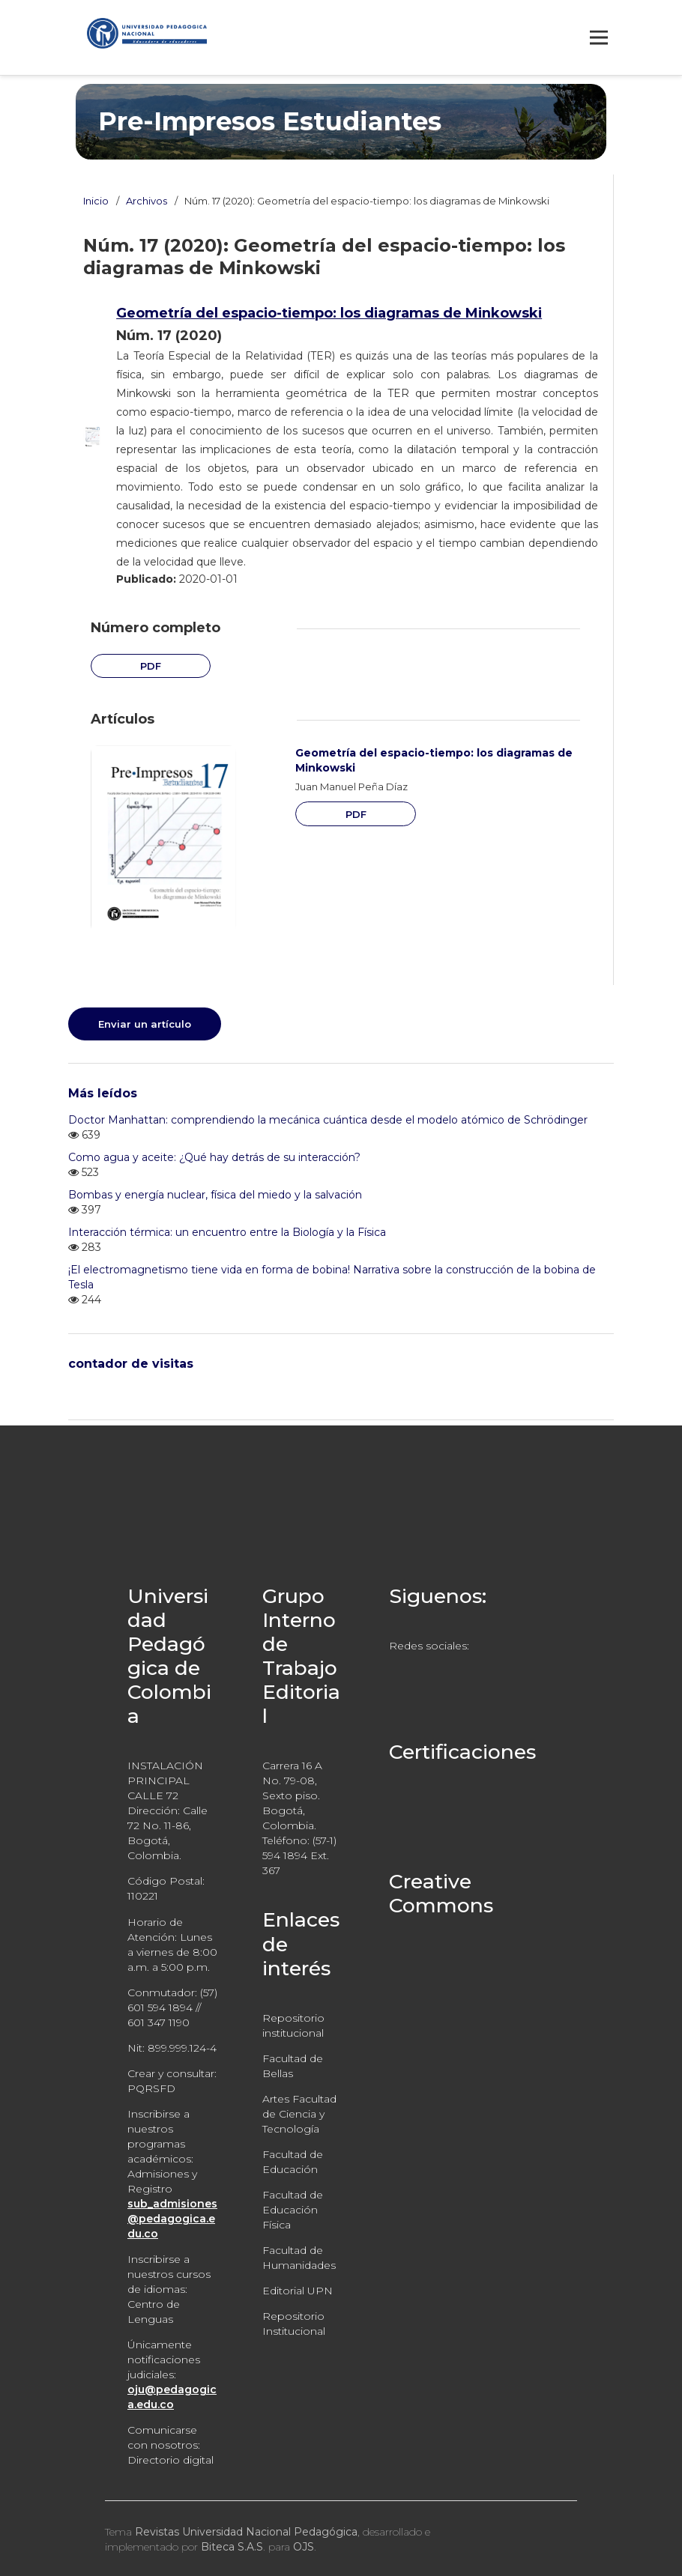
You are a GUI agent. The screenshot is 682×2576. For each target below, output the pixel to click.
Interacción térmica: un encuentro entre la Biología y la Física (227, 1232)
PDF (150, 666)
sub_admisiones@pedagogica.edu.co (172, 2218)
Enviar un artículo (144, 1024)
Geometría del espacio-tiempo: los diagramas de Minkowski (329, 313)
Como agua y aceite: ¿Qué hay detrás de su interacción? (214, 1157)
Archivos (146, 201)
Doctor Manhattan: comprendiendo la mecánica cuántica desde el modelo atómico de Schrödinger (328, 1120)
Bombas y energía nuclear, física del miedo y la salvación (215, 1194)
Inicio (96, 201)
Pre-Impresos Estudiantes (269, 121)
